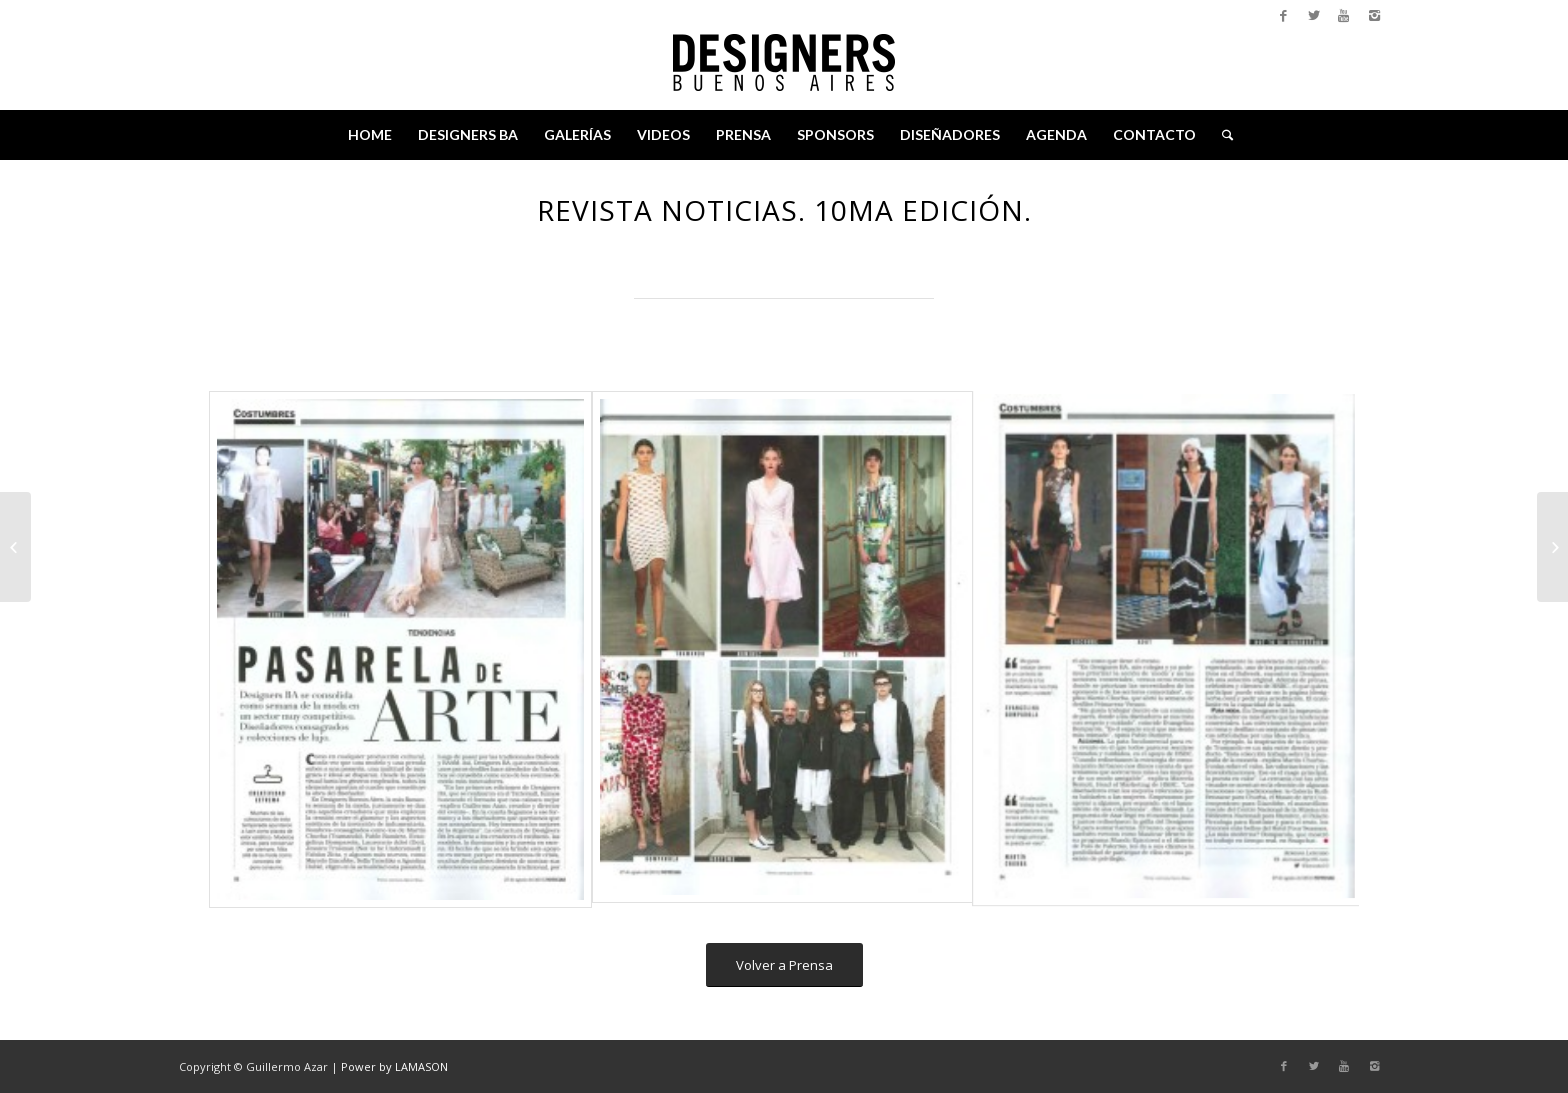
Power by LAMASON (394, 1066)
